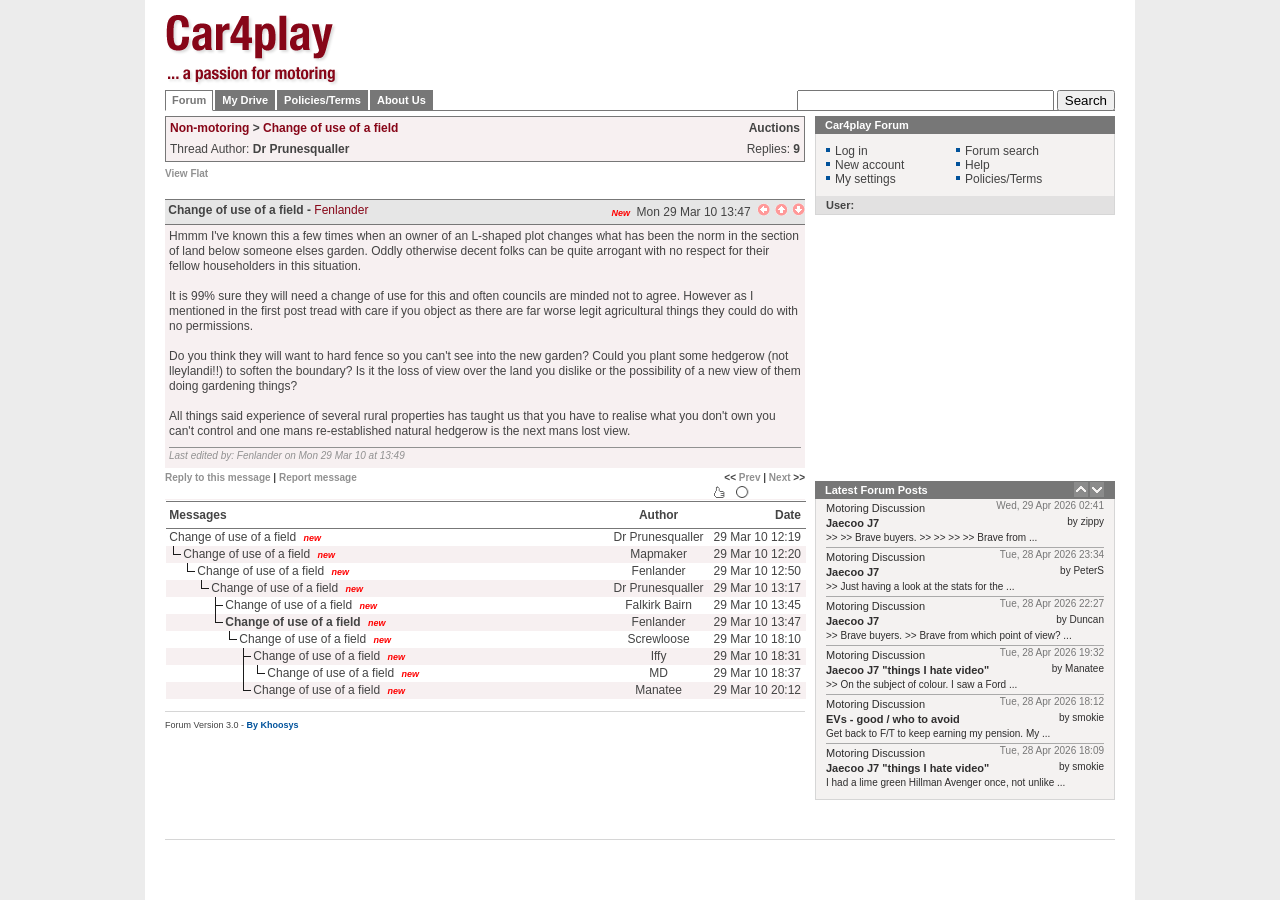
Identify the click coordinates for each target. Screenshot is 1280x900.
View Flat (186, 173)
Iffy (659, 656)
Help (977, 165)
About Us (401, 100)
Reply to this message (218, 477)
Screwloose (659, 639)
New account (869, 165)
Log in (851, 151)
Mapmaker (658, 554)
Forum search (1002, 151)
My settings (865, 179)
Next (780, 477)
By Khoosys (273, 725)
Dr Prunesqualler (659, 537)
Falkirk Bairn (658, 605)
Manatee (658, 690)
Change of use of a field (330, 128)
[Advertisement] (1215, 315)
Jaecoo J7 (852, 523)
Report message (318, 477)
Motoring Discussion (875, 508)
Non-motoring (209, 128)
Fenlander (341, 210)
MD (658, 673)
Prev (750, 477)
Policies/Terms (322, 100)
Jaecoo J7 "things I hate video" (907, 670)
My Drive (245, 100)
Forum (189, 100)
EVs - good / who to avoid (893, 719)
